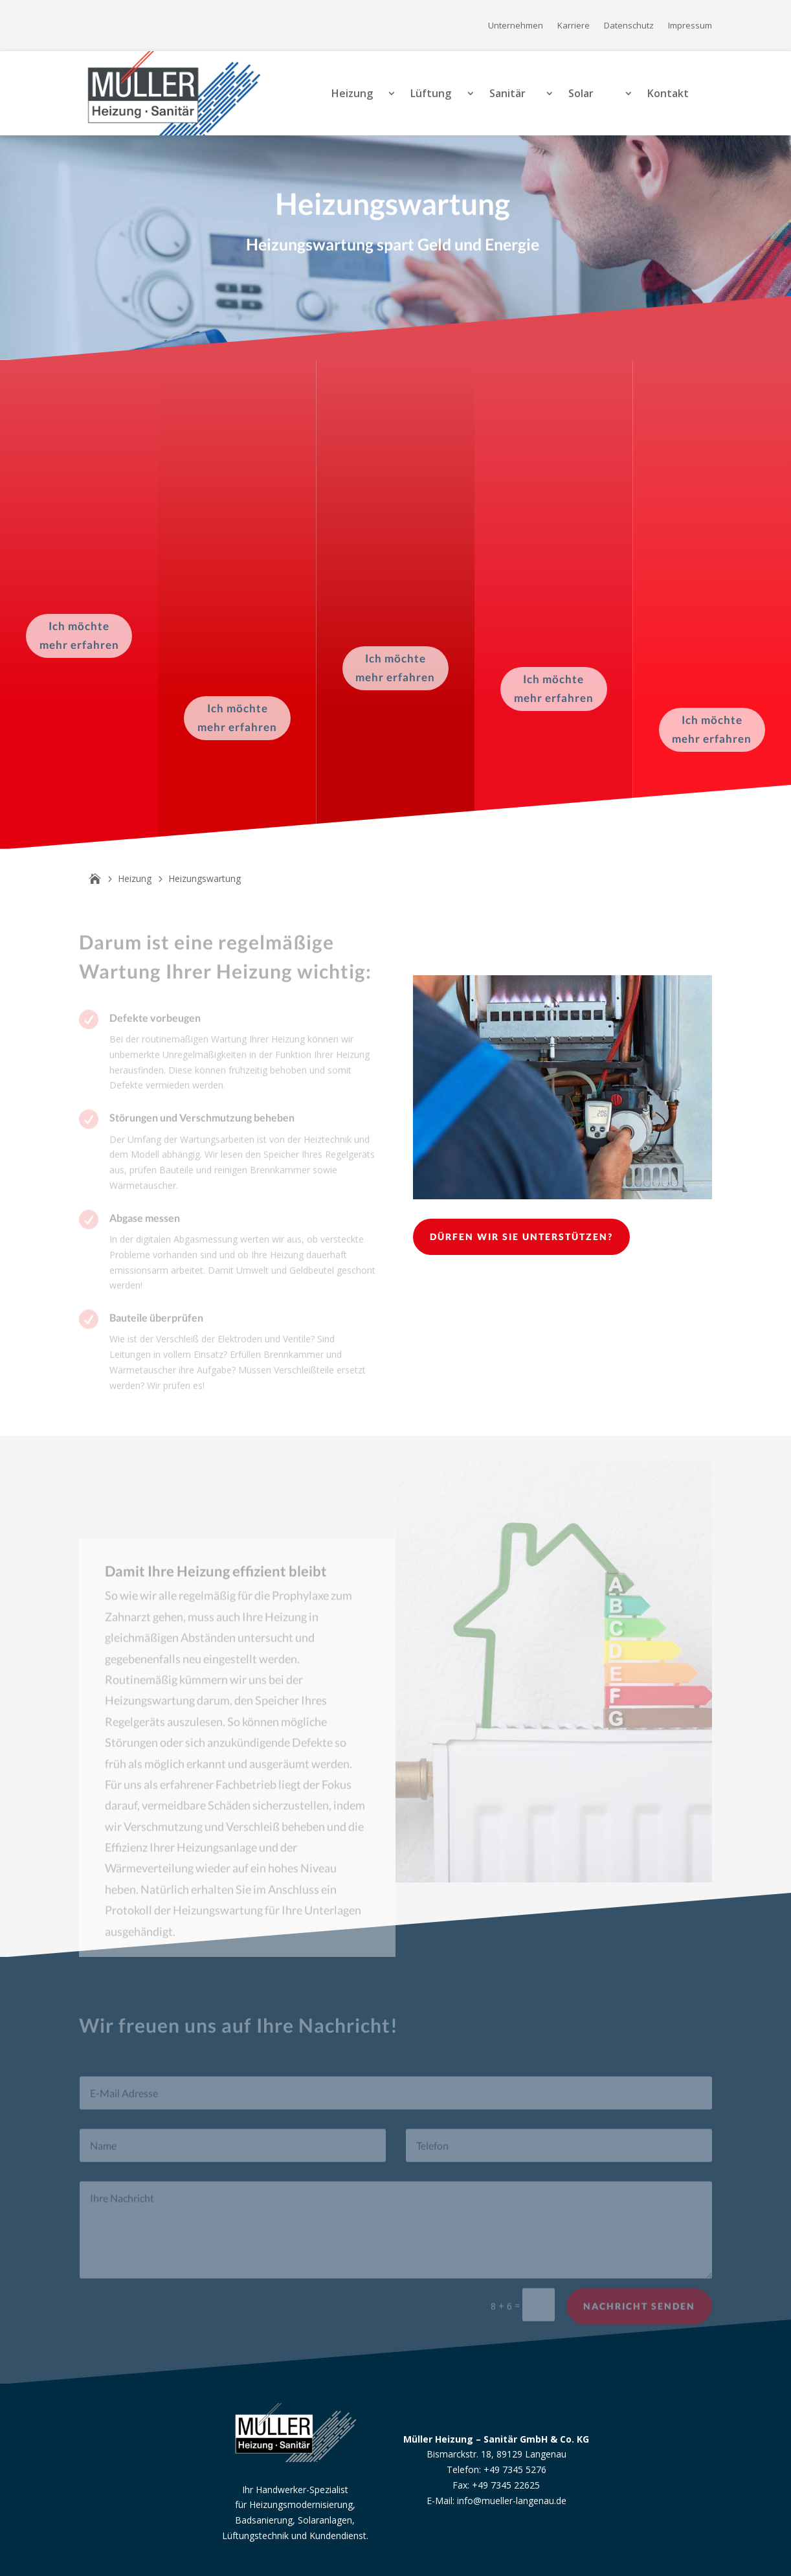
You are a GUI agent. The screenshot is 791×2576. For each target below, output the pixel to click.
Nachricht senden (639, 2314)
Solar (581, 93)
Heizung (352, 93)
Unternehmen (515, 26)
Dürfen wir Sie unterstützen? (521, 1236)
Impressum (690, 26)
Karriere (573, 26)
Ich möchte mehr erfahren (79, 635)
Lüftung (430, 93)
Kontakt (668, 93)
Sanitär (507, 93)
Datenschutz (629, 26)
